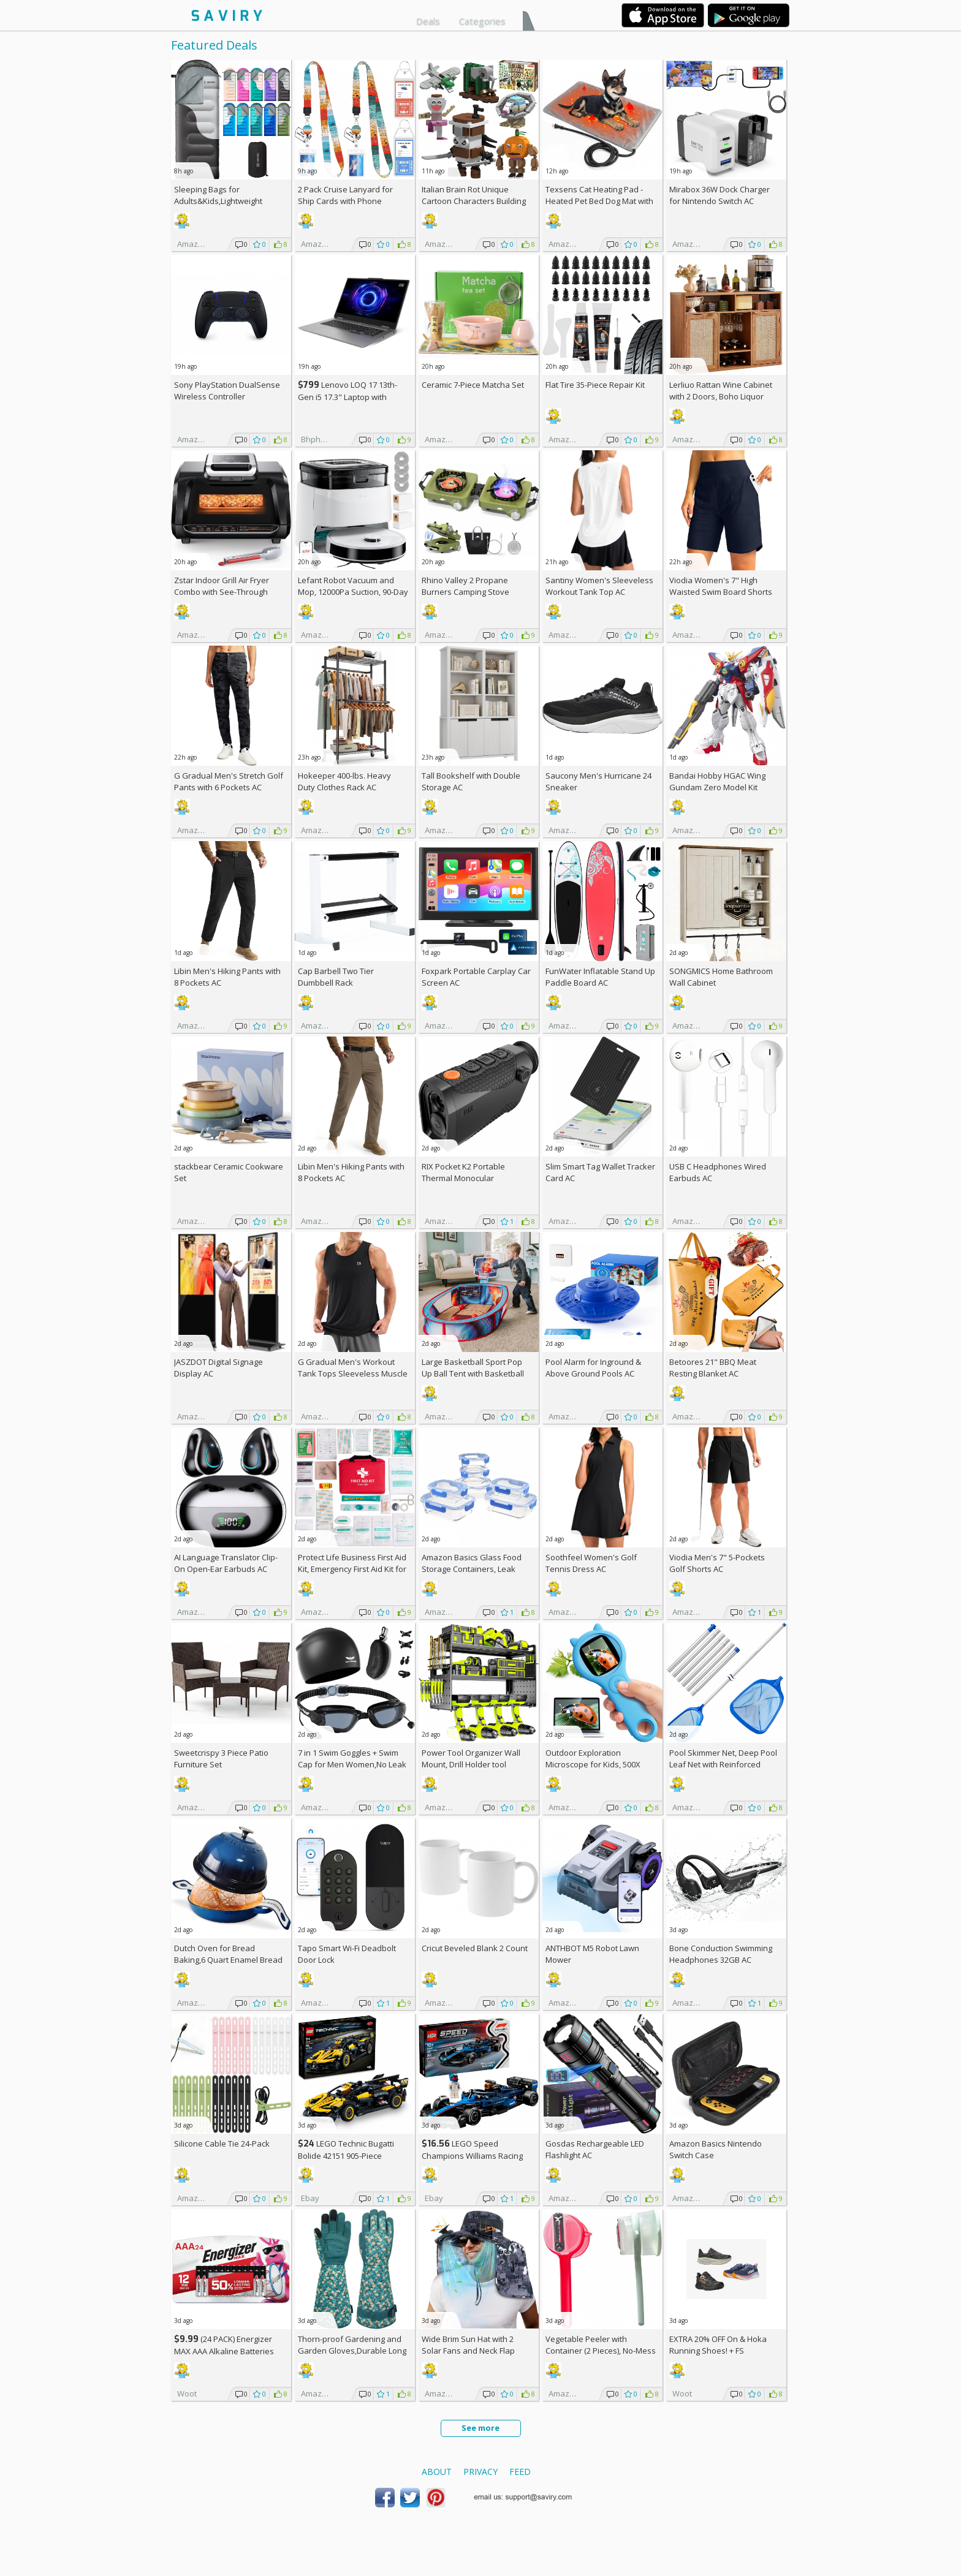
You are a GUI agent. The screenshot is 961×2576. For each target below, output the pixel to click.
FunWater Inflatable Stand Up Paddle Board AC (600, 976)
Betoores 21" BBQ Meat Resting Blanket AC (712, 1367)
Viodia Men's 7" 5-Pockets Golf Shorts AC (717, 1563)
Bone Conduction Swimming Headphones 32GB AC (720, 1954)
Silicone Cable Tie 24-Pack (222, 2143)
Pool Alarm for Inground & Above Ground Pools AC (593, 1367)
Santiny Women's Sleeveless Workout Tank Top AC (599, 586)
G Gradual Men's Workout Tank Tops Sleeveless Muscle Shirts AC (353, 1373)
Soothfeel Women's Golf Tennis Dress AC (591, 1563)
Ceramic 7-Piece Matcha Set (473, 384)
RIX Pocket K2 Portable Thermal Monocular (463, 1172)
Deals (428, 21)
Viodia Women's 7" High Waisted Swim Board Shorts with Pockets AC (720, 592)
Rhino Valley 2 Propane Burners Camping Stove (465, 586)
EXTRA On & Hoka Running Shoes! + (718, 2344)
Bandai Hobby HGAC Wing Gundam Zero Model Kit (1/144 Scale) (717, 787)
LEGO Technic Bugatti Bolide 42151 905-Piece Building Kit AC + (346, 2155)
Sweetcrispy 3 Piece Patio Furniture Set (221, 1758)
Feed (520, 2471)
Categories (482, 21)
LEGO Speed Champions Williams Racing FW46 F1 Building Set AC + (472, 2155)
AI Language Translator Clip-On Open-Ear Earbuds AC (226, 1563)
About (437, 2471)
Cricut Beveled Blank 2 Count (475, 1948)
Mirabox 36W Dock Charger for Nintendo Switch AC (719, 195)
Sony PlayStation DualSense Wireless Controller (227, 390)
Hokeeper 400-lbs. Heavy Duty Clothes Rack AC (344, 781)
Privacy (480, 2471)
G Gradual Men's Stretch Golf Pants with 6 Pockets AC (228, 781)
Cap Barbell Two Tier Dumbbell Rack (336, 976)
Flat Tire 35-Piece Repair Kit (595, 384)
